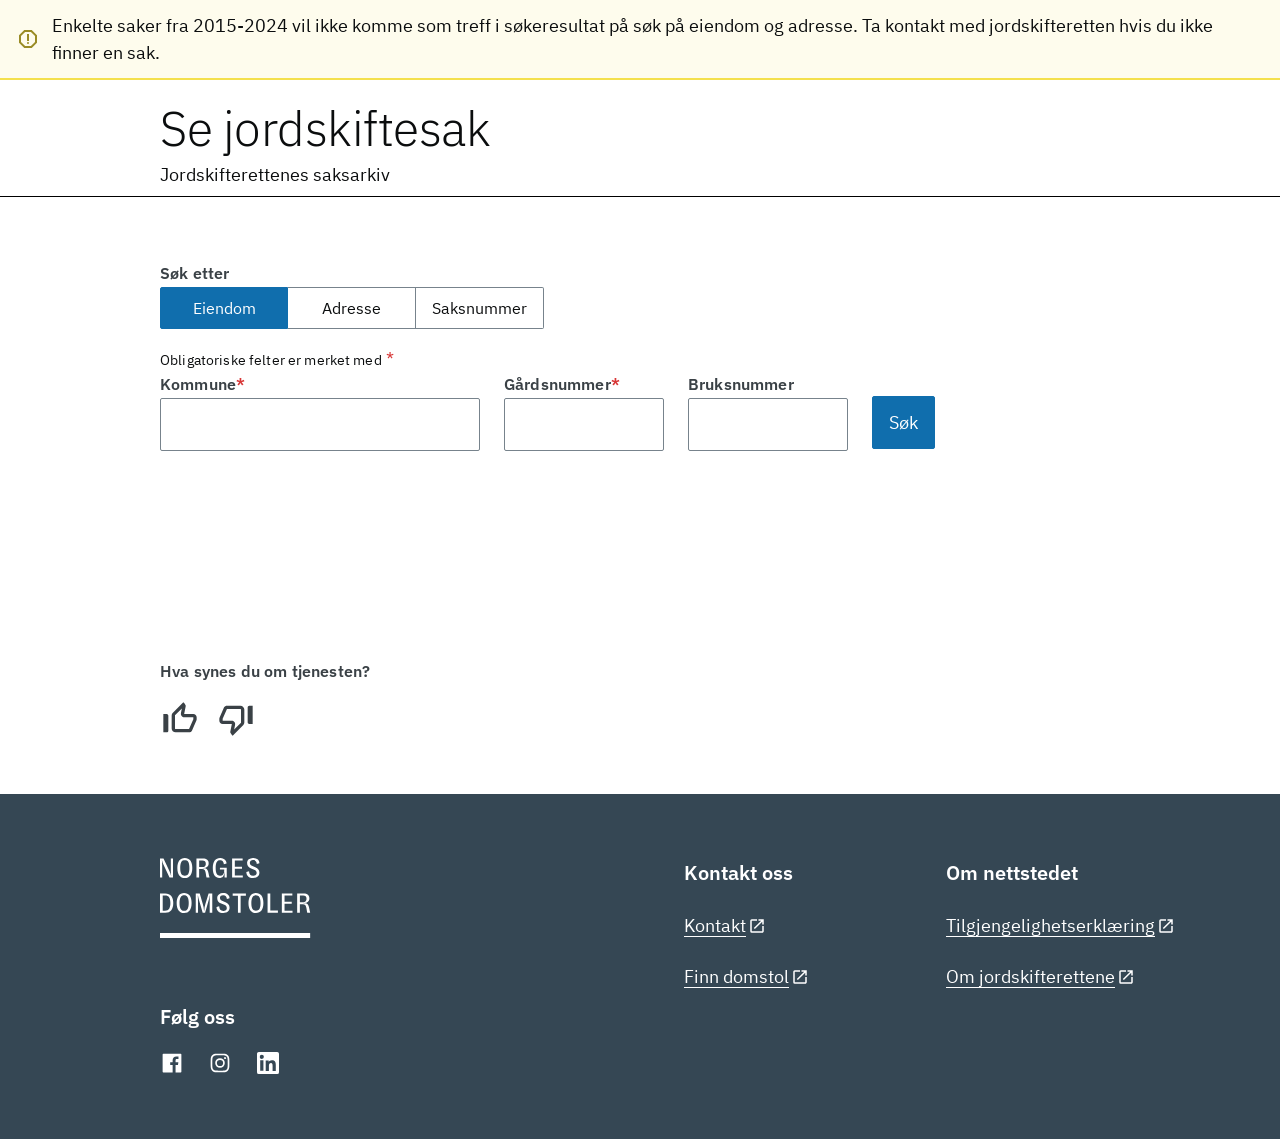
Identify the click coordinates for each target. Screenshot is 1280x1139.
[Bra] (180, 719)
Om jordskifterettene (1040, 976)
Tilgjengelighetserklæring (1060, 925)
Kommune (202, 384)
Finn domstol (746, 976)
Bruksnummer (741, 384)
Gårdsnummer (562, 384)
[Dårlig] (236, 719)
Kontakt (725, 925)
